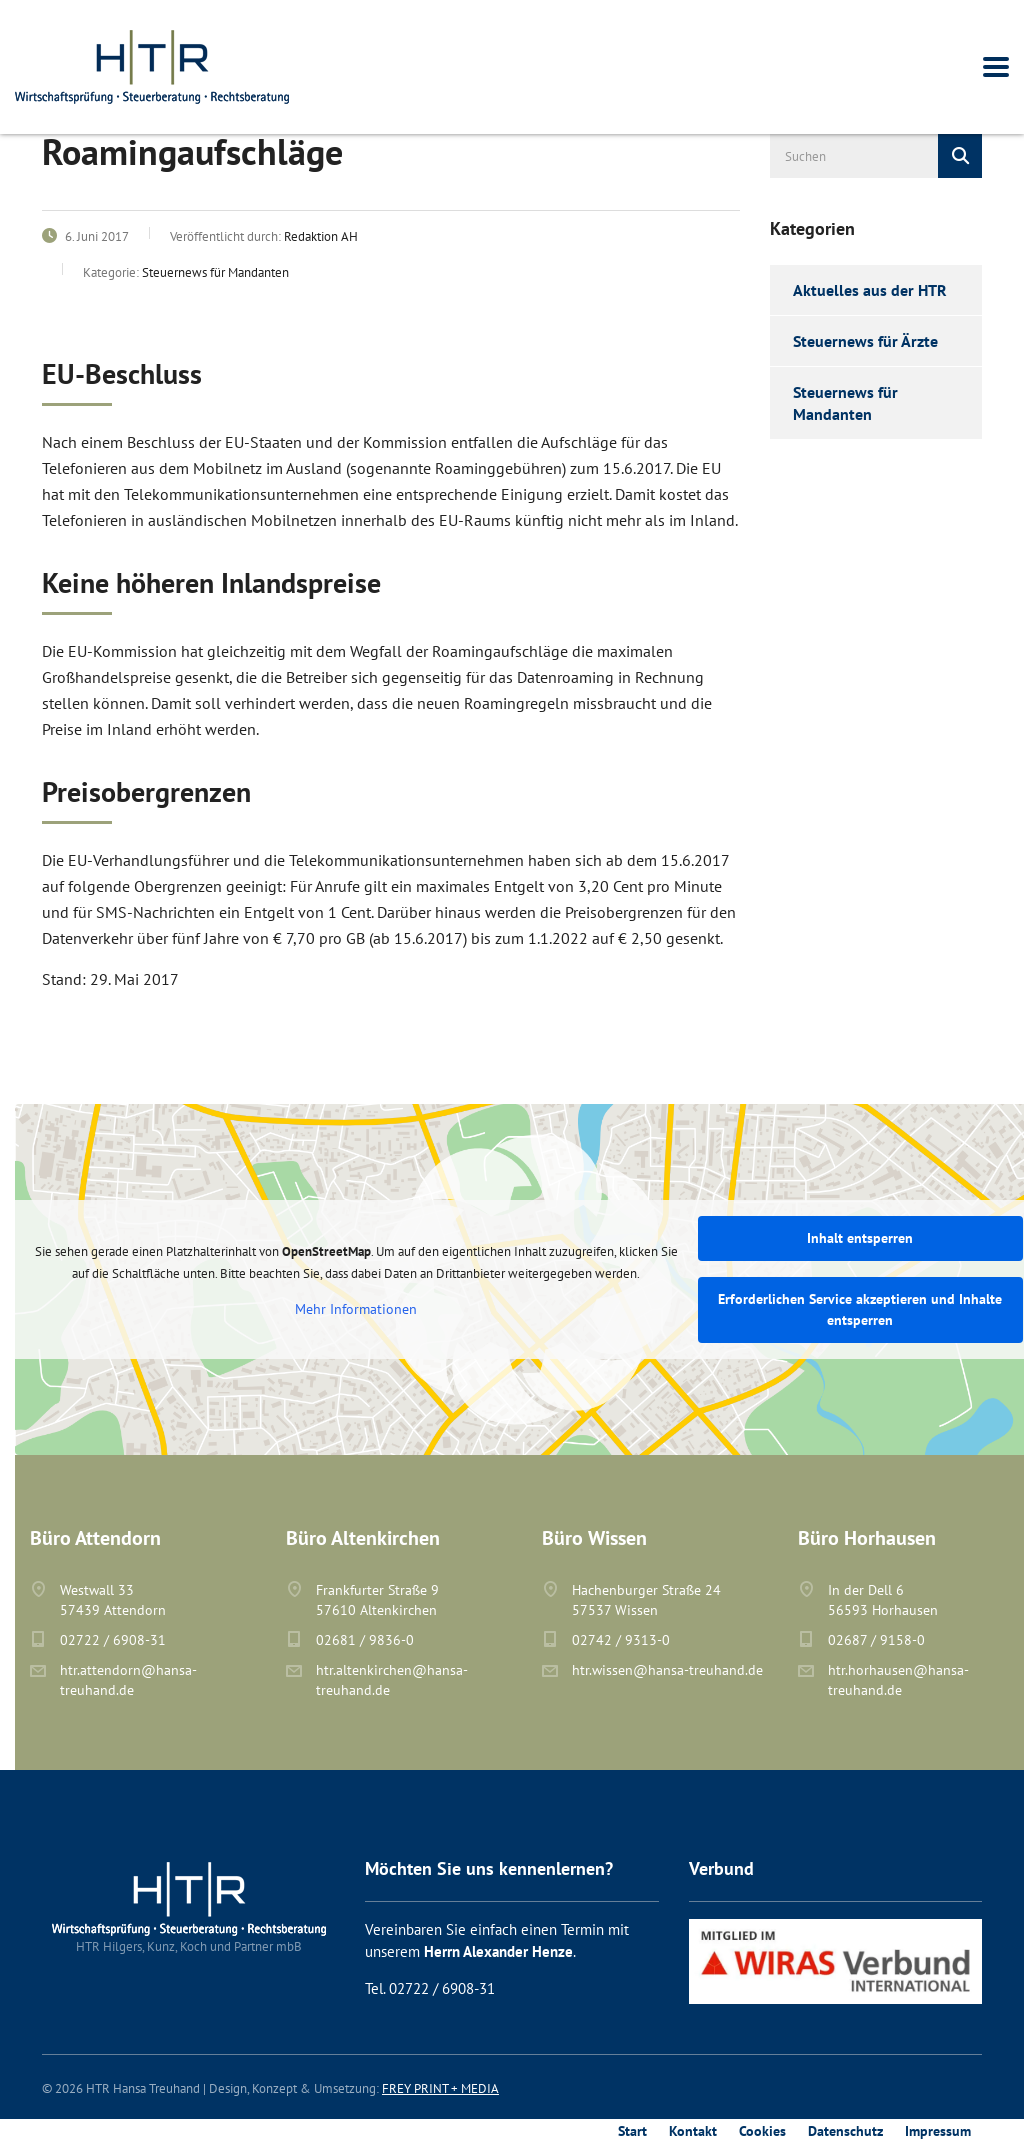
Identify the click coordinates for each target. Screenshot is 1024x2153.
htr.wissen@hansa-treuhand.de (667, 1670)
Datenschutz (845, 2131)
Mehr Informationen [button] (356, 1309)
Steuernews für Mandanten (845, 403)
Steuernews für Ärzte (865, 341)
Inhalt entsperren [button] (860, 1238)
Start (632, 2131)
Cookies (762, 2131)
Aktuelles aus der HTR (870, 290)
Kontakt (693, 2131)
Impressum (938, 2131)
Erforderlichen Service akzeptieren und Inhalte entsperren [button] (860, 1309)
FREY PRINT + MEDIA (440, 2088)
